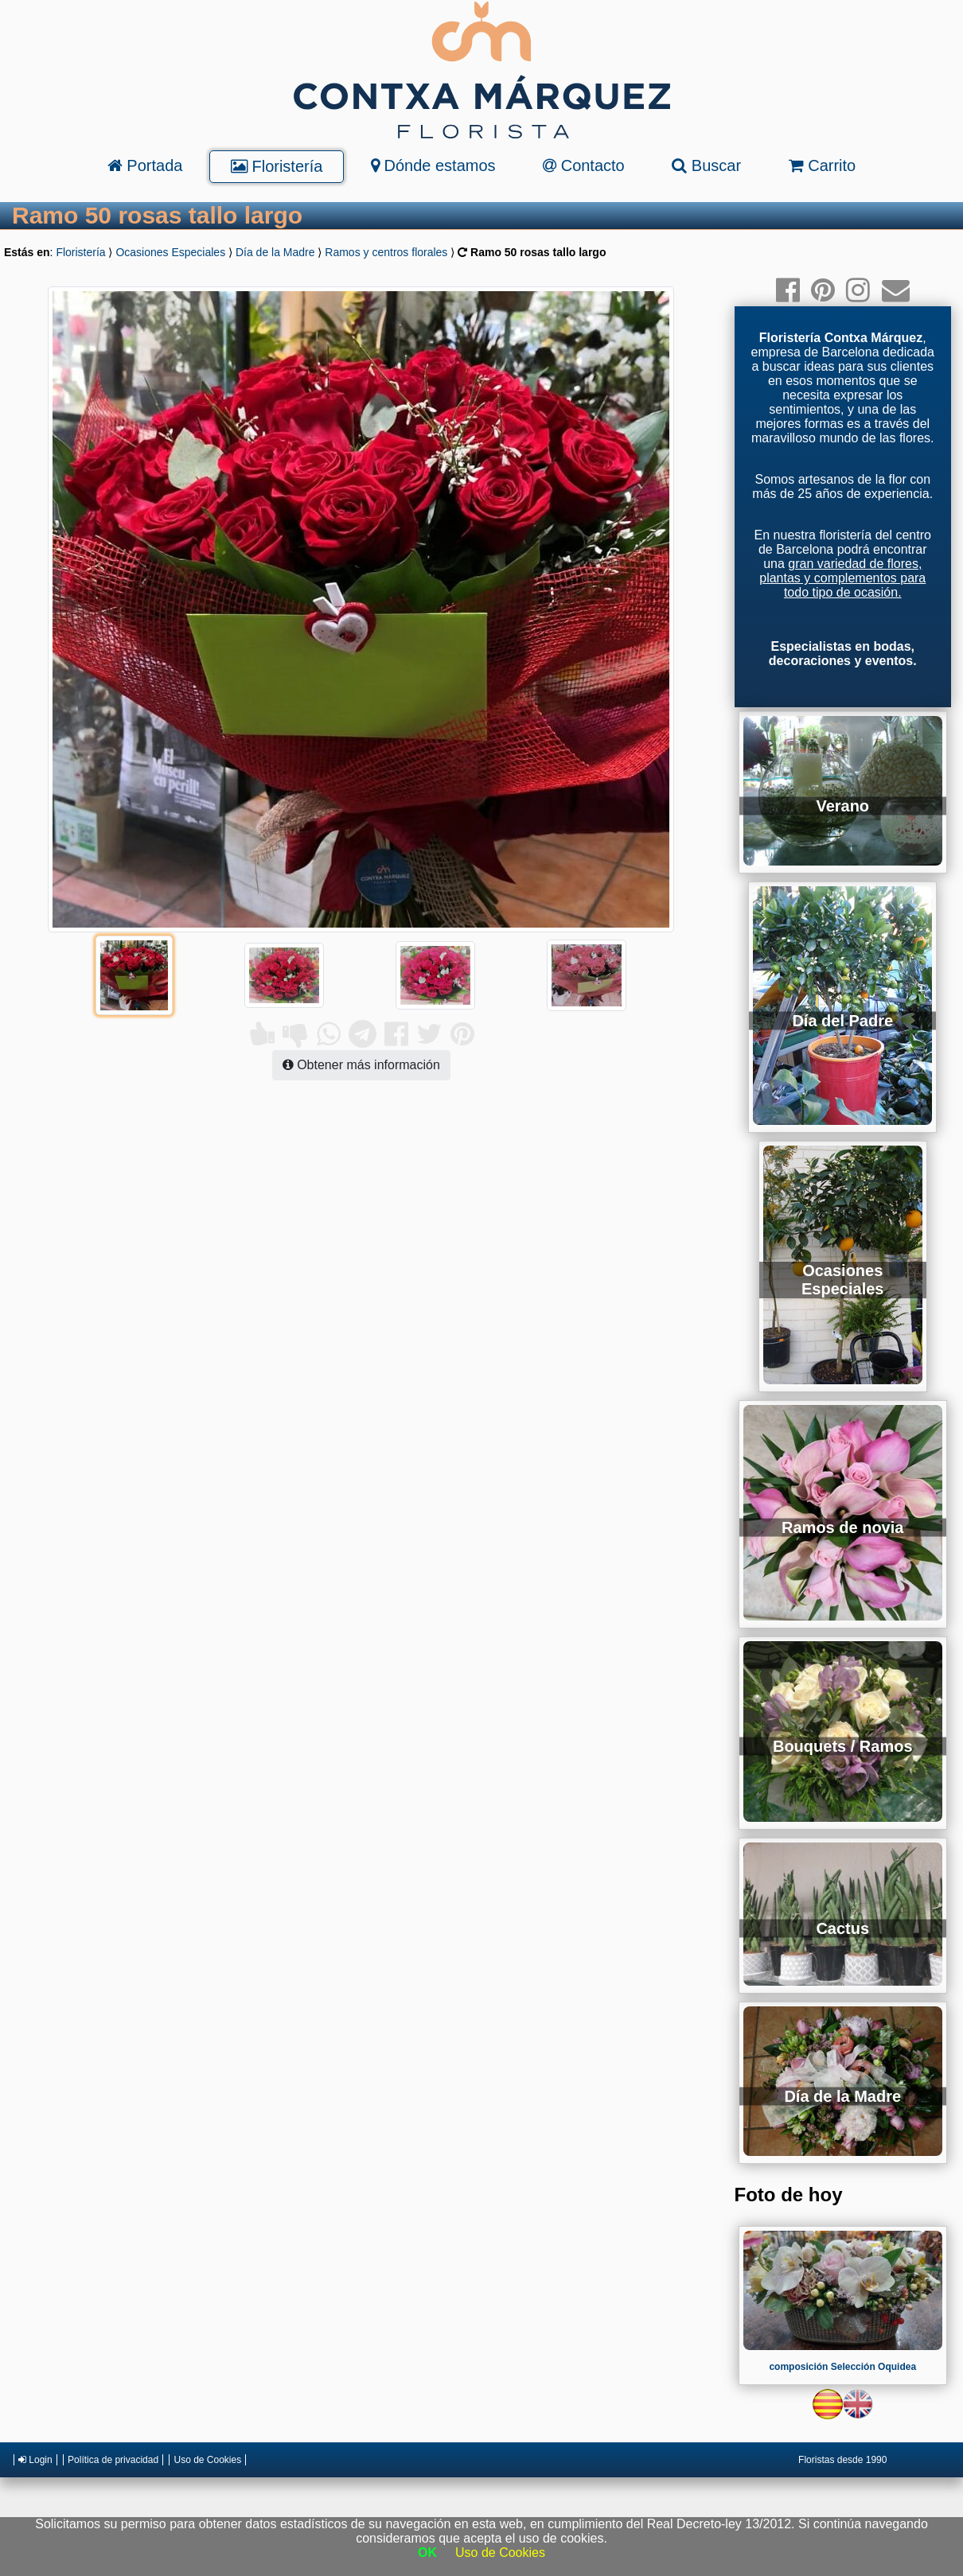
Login (35, 2459)
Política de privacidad (113, 2459)
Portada (145, 165)
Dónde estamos (433, 165)
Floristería (276, 166)
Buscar (706, 165)
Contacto (584, 165)
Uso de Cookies (207, 2459)
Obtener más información (361, 1065)
